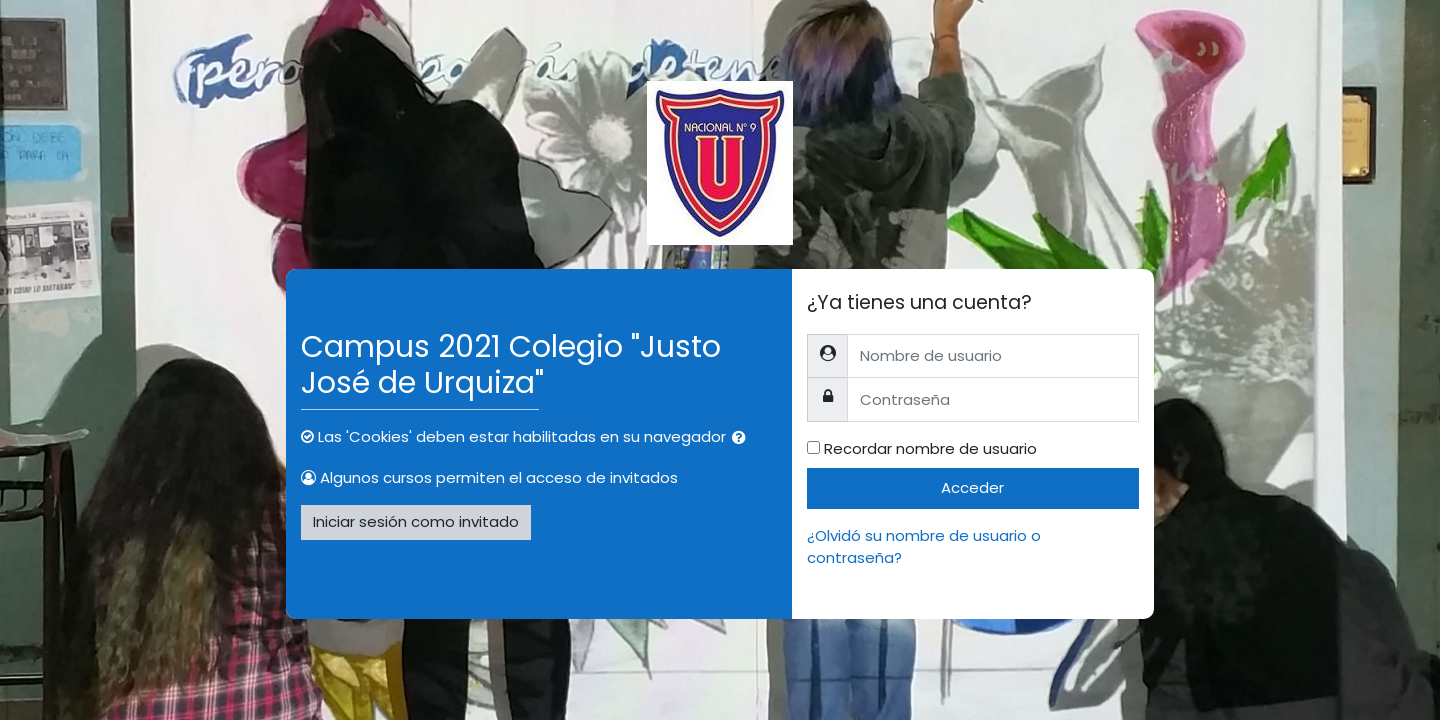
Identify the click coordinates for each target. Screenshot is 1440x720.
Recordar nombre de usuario (930, 448)
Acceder (972, 487)
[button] (743, 438)
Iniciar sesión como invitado (416, 521)
